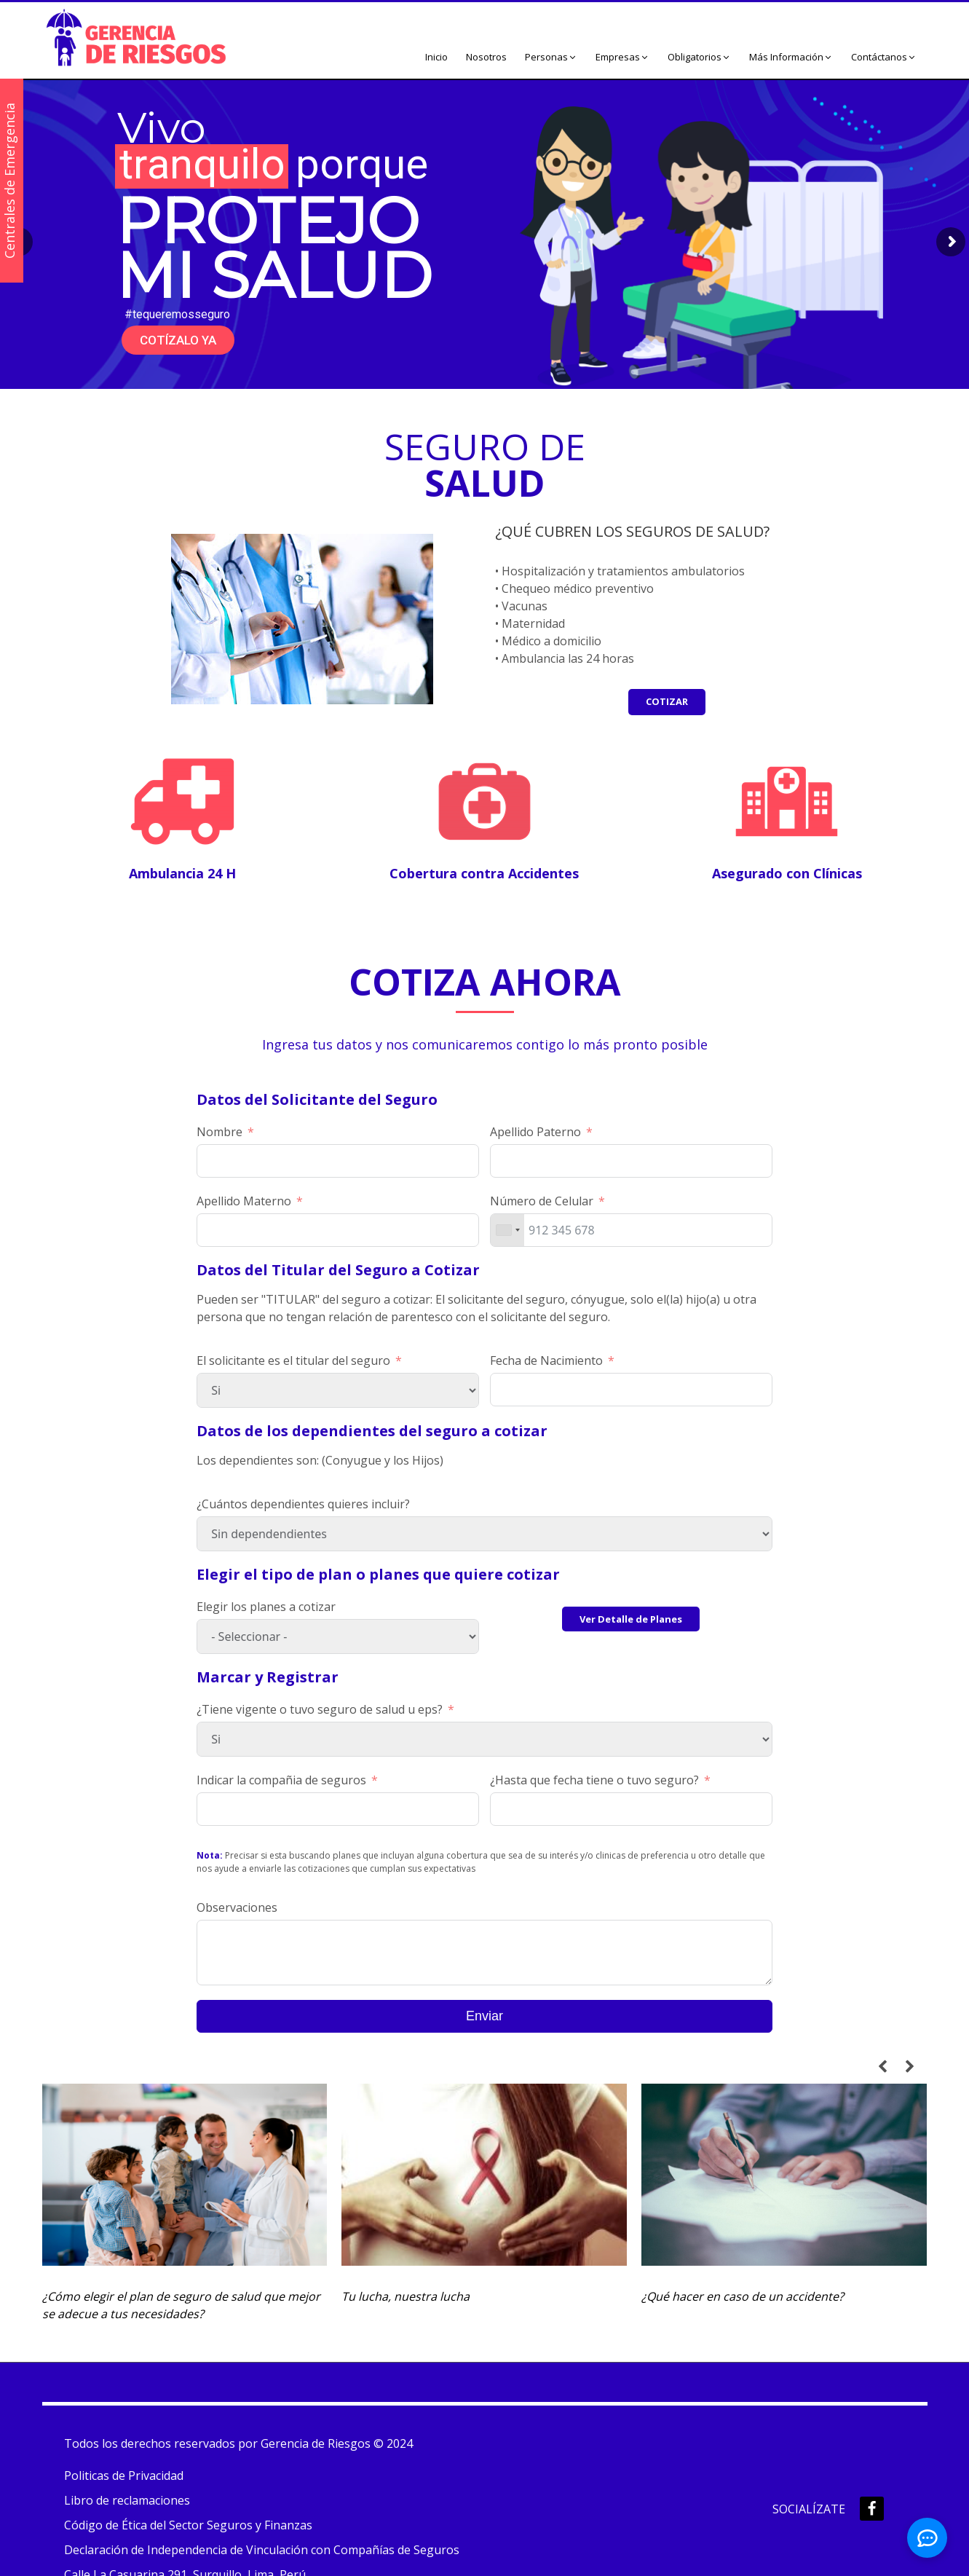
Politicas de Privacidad (123, 2475)
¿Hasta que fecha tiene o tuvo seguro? (594, 1780)
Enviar (484, 2016)
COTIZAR (667, 701)
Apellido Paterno (535, 1132)
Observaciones (237, 1907)
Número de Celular (541, 1201)
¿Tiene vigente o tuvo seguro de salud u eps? (320, 1709)
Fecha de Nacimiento (546, 1360)
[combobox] (507, 1230)
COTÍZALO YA (178, 340)
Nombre (219, 1132)
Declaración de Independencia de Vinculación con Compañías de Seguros (261, 2550)
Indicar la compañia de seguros (281, 1780)
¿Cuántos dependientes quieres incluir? (303, 1504)
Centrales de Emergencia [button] (9, 181)
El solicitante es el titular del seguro (293, 1360)
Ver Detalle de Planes (631, 1619)
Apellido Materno (244, 1201)
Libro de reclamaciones (127, 2500)
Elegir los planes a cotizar (266, 1607)
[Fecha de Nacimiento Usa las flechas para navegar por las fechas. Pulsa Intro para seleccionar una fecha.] (631, 1389)
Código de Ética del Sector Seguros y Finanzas (188, 2525)
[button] (551, 57)
